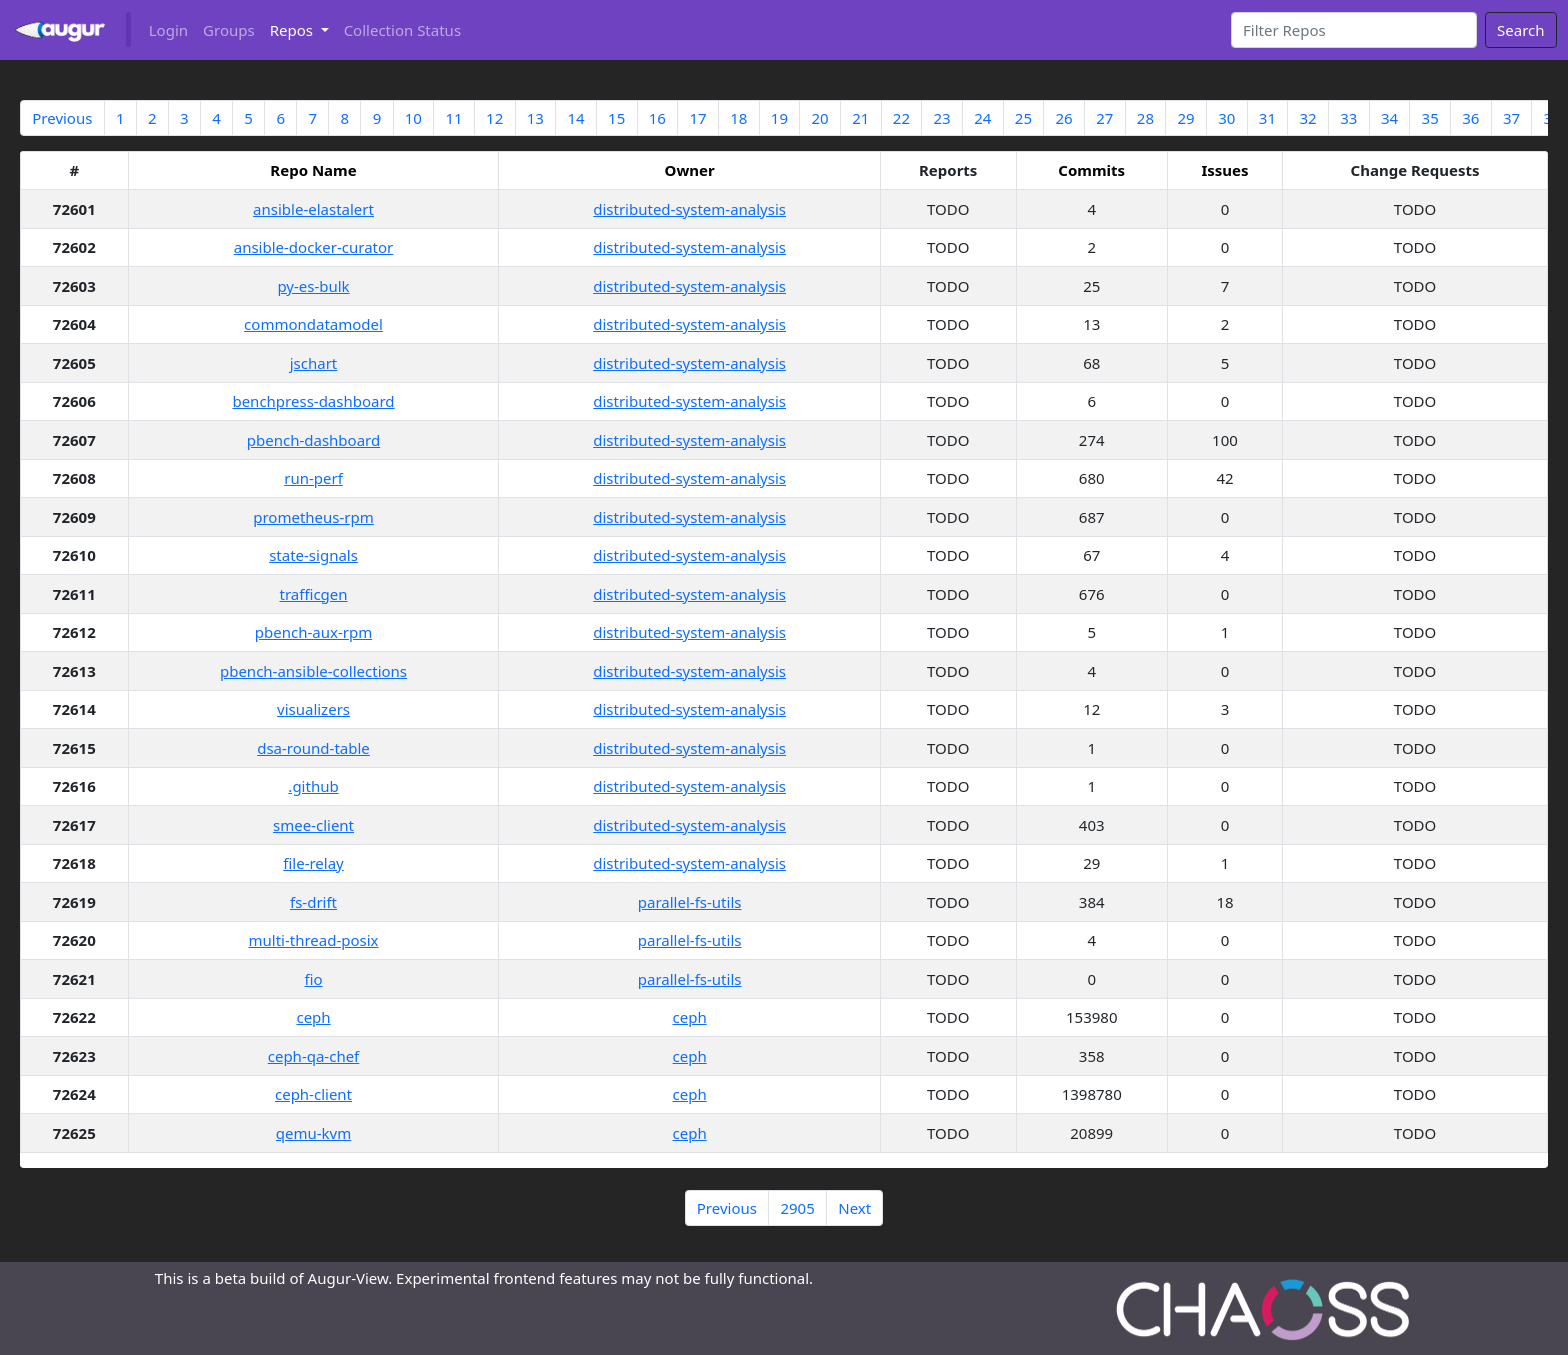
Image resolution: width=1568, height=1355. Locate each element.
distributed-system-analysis (689, 209)
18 (738, 118)
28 (1145, 118)
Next (854, 1208)
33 (1348, 118)
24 (982, 118)
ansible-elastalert (313, 209)
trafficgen (313, 594)
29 (1186, 118)
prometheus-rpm (313, 517)
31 (1267, 118)
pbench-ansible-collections (313, 671)
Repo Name (313, 170)
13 (535, 118)
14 (575, 118)
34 (1389, 118)
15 (616, 118)
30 (1226, 118)
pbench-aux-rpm (313, 632)
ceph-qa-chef (314, 1056)
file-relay (313, 863)
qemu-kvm (313, 1133)
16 (657, 118)
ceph (313, 1017)
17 (697, 118)
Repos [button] (293, 30)
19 (779, 118)
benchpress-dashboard (313, 401)
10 (413, 118)
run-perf (313, 478)
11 (453, 118)
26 (1064, 118)
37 (1511, 118)
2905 (797, 1208)
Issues (1224, 170)
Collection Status (402, 30)
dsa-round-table (313, 748)
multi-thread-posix (313, 940)
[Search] (1354, 30)
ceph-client (313, 1094)
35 (1430, 118)
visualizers (313, 709)
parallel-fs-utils (690, 902)
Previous (62, 118)
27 (1104, 118)
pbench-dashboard (313, 440)
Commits (1091, 170)
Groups (229, 30)
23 (941, 118)
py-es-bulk (313, 286)
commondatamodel (313, 324)
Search (1520, 30)
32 (1308, 118)
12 (494, 118)
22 (901, 118)
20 (819, 118)
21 (860, 118)
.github (313, 786)
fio (313, 979)
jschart (314, 363)
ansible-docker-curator (314, 247)
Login (168, 30)
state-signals (313, 555)
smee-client (313, 825)
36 (1470, 118)
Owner (690, 170)
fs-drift (313, 902)
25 (1023, 118)
